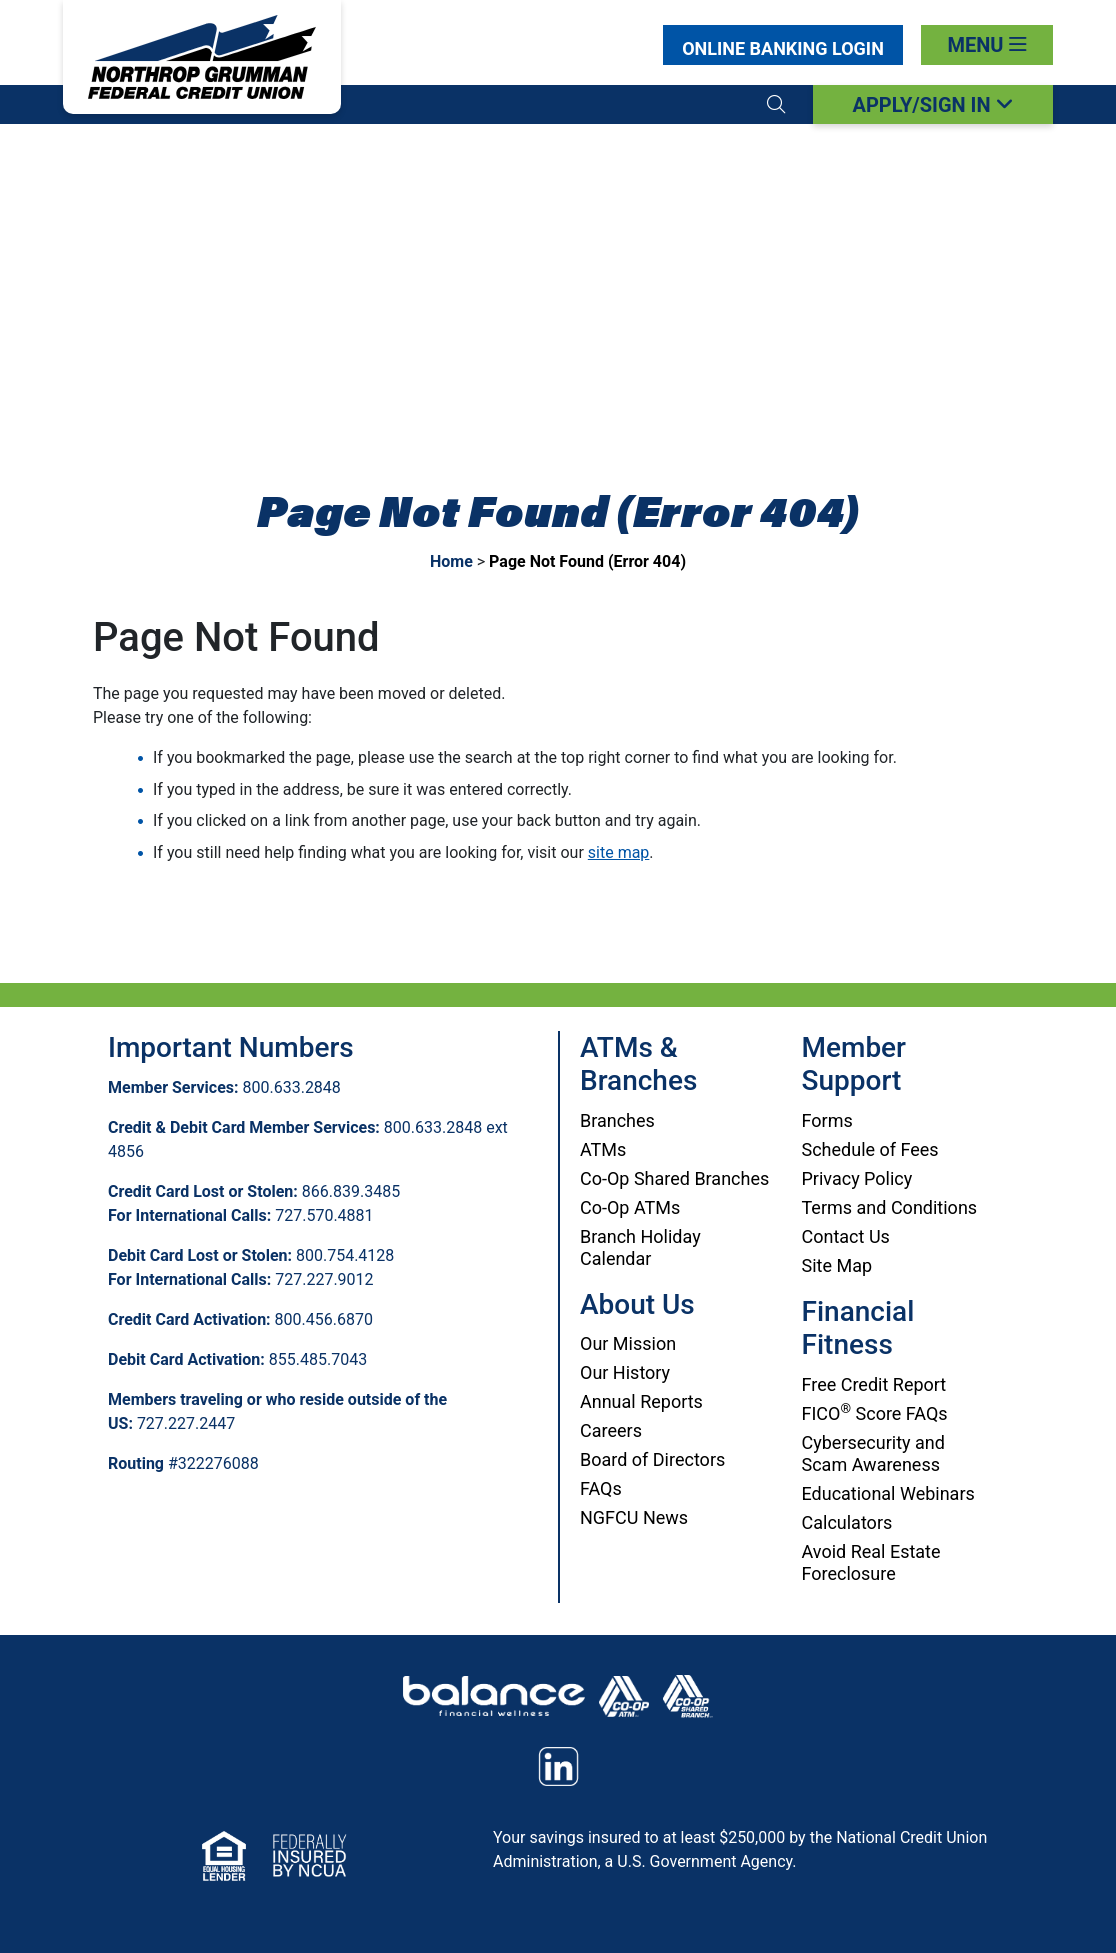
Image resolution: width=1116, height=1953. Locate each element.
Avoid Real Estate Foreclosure (871, 1562)
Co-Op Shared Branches (674, 1178)
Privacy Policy (857, 1178)
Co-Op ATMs (630, 1207)
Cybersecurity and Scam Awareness (873, 1453)
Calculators (847, 1522)
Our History (625, 1372)
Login (783, 48)
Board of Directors (652, 1459)
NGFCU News (634, 1517)
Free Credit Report (874, 1384)
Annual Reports (641, 1401)
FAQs (601, 1488)
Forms (827, 1120)
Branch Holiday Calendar (640, 1247)
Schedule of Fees (870, 1149)
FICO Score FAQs (875, 1413)
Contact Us (846, 1236)
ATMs (603, 1149)
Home (451, 561)
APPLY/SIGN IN (932, 105)
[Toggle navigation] (987, 45)
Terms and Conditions (890, 1207)
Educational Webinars (888, 1493)
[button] (776, 104)
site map (619, 852)
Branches (617, 1120)
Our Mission (628, 1343)
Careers (611, 1430)
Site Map (837, 1265)
